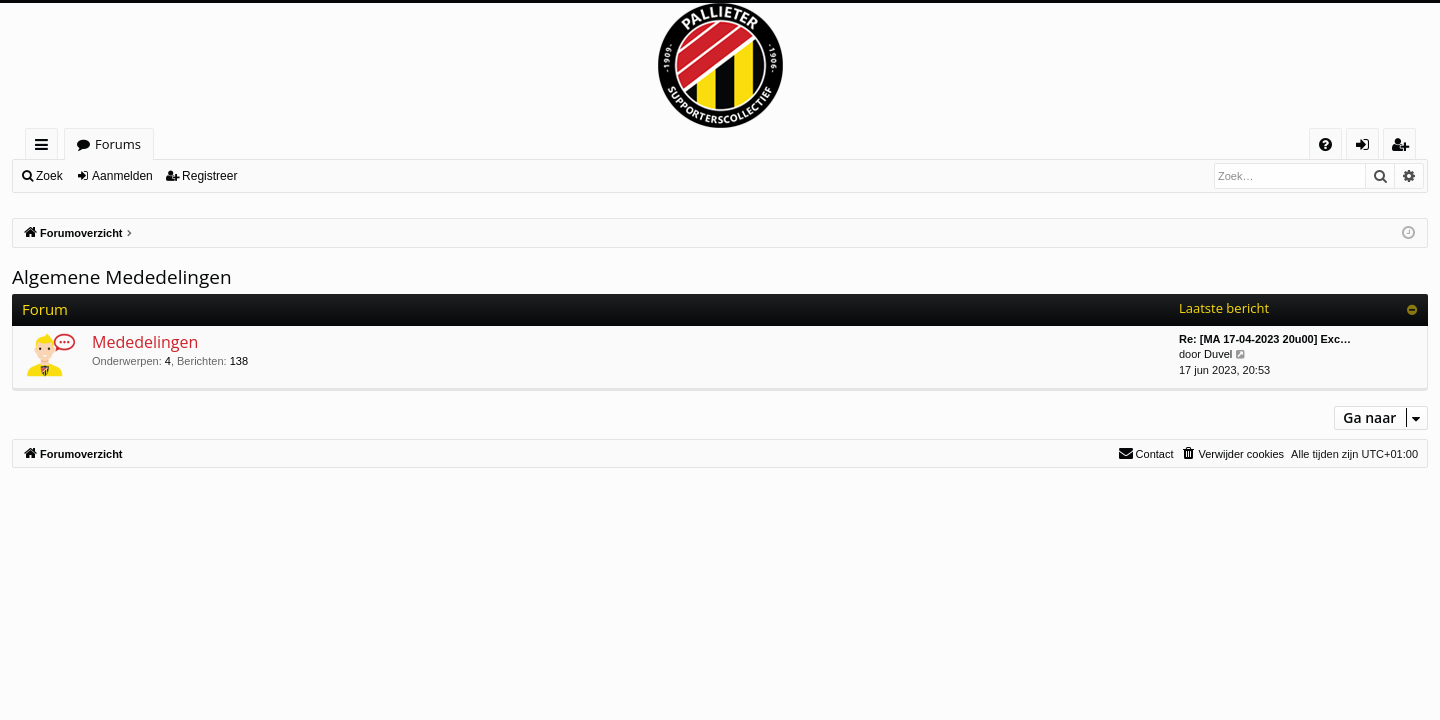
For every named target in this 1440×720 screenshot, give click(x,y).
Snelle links (45, 147)
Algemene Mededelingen (122, 277)
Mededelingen (145, 342)
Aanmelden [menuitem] (1368, 147)
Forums (118, 144)
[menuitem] (1325, 144)
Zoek (49, 176)
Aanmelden (122, 176)
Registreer (209, 176)
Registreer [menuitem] (1404, 147)
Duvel (1218, 354)
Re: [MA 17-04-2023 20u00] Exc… (1265, 339)
